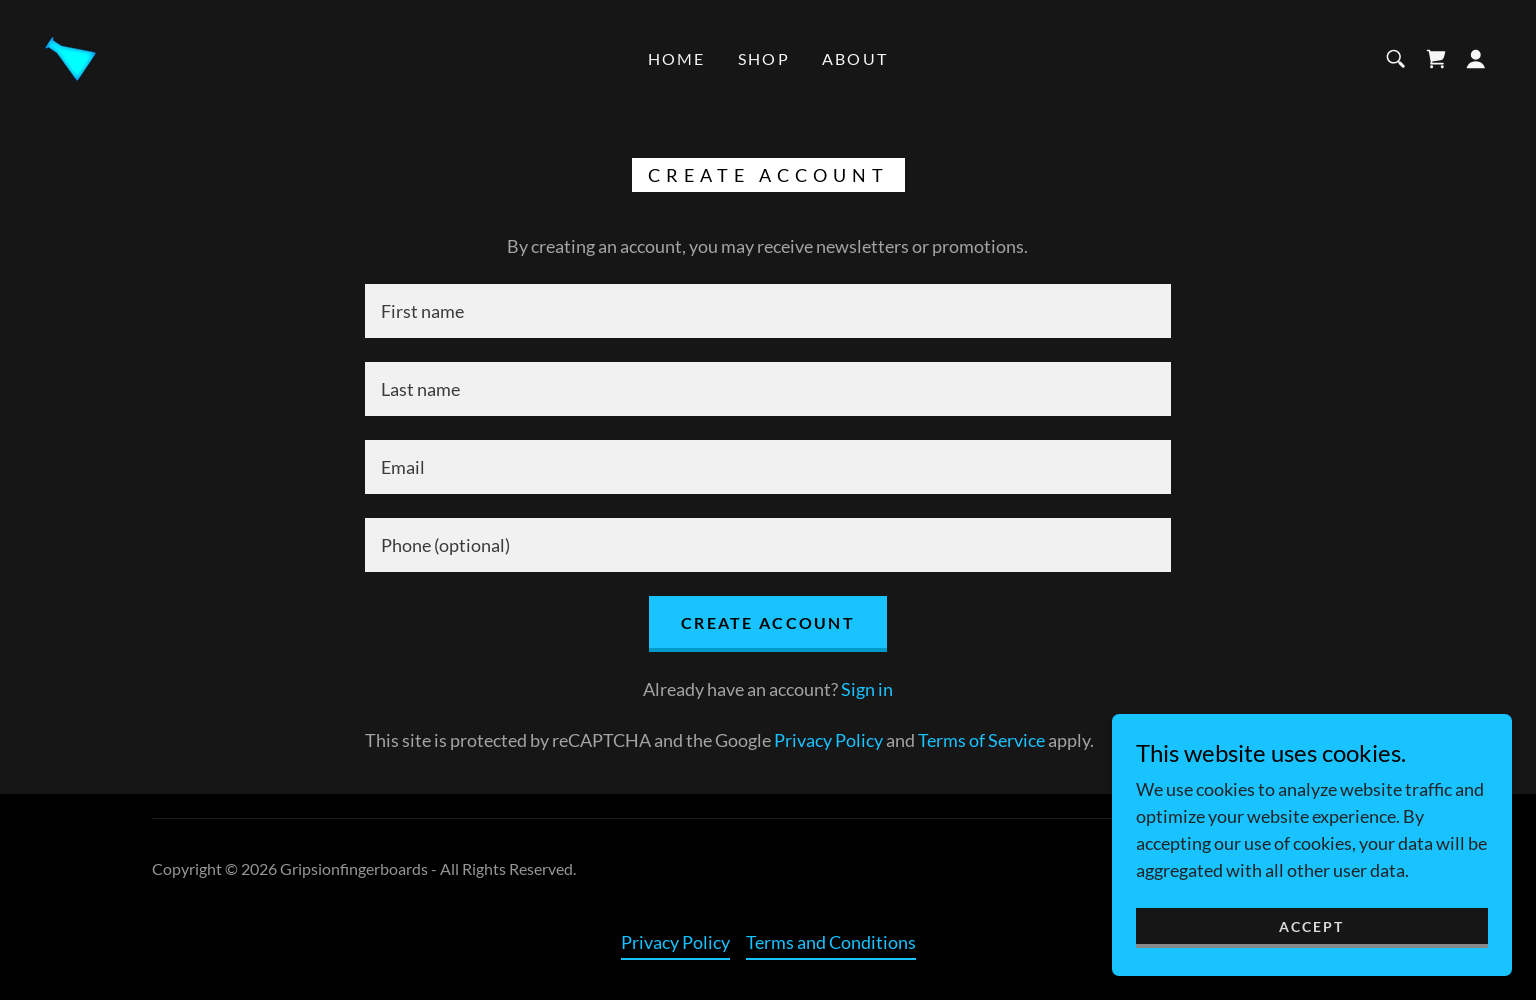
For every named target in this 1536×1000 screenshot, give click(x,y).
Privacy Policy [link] (828, 740)
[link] (70, 56)
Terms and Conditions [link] (831, 942)
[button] (1476, 59)
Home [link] (677, 58)
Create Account (768, 622)
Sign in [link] (867, 689)
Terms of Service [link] (981, 740)
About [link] (855, 58)
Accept (1311, 926)
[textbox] (767, 311)
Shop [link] (764, 58)
